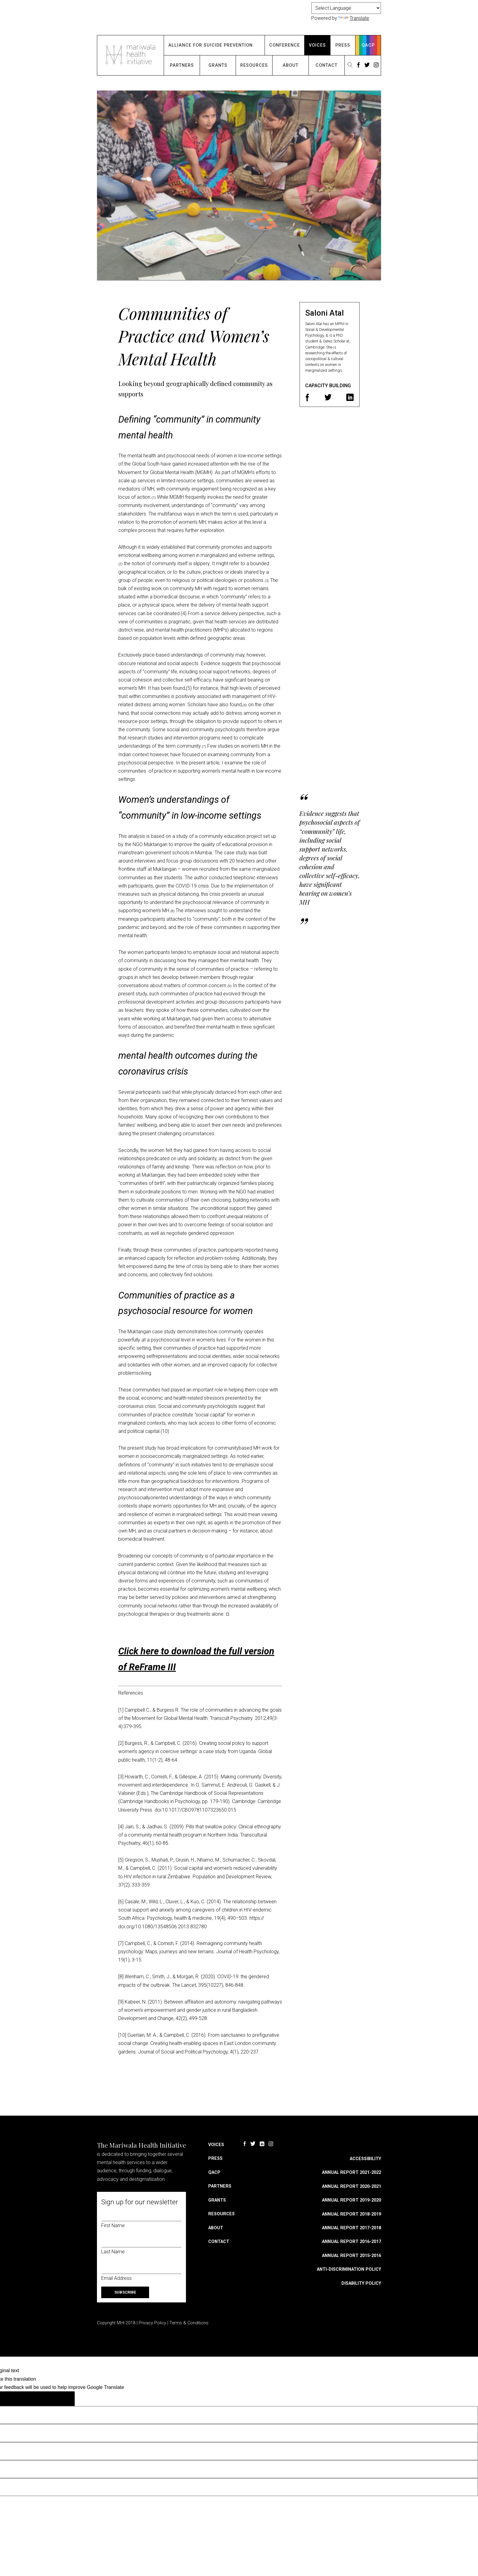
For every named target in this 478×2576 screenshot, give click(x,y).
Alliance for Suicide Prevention (210, 45)
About (290, 65)
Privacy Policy (152, 2323)
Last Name (113, 2252)
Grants (218, 65)
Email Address (116, 2278)
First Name (113, 2225)
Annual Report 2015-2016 (351, 2255)
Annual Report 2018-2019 (351, 2214)
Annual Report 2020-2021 (351, 2186)
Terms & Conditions (189, 2323)
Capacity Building (328, 385)
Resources (254, 65)
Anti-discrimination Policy (349, 2269)
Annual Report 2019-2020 (351, 2200)
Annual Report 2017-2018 (351, 2228)
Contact (326, 65)
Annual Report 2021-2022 (351, 2172)
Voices (317, 45)
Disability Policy (361, 2283)
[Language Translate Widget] (346, 8)
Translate (353, 18)
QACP (368, 45)
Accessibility (365, 2158)
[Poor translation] (54, 2398)
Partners (182, 65)
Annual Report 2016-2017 (351, 2241)
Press (342, 45)
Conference (284, 45)
